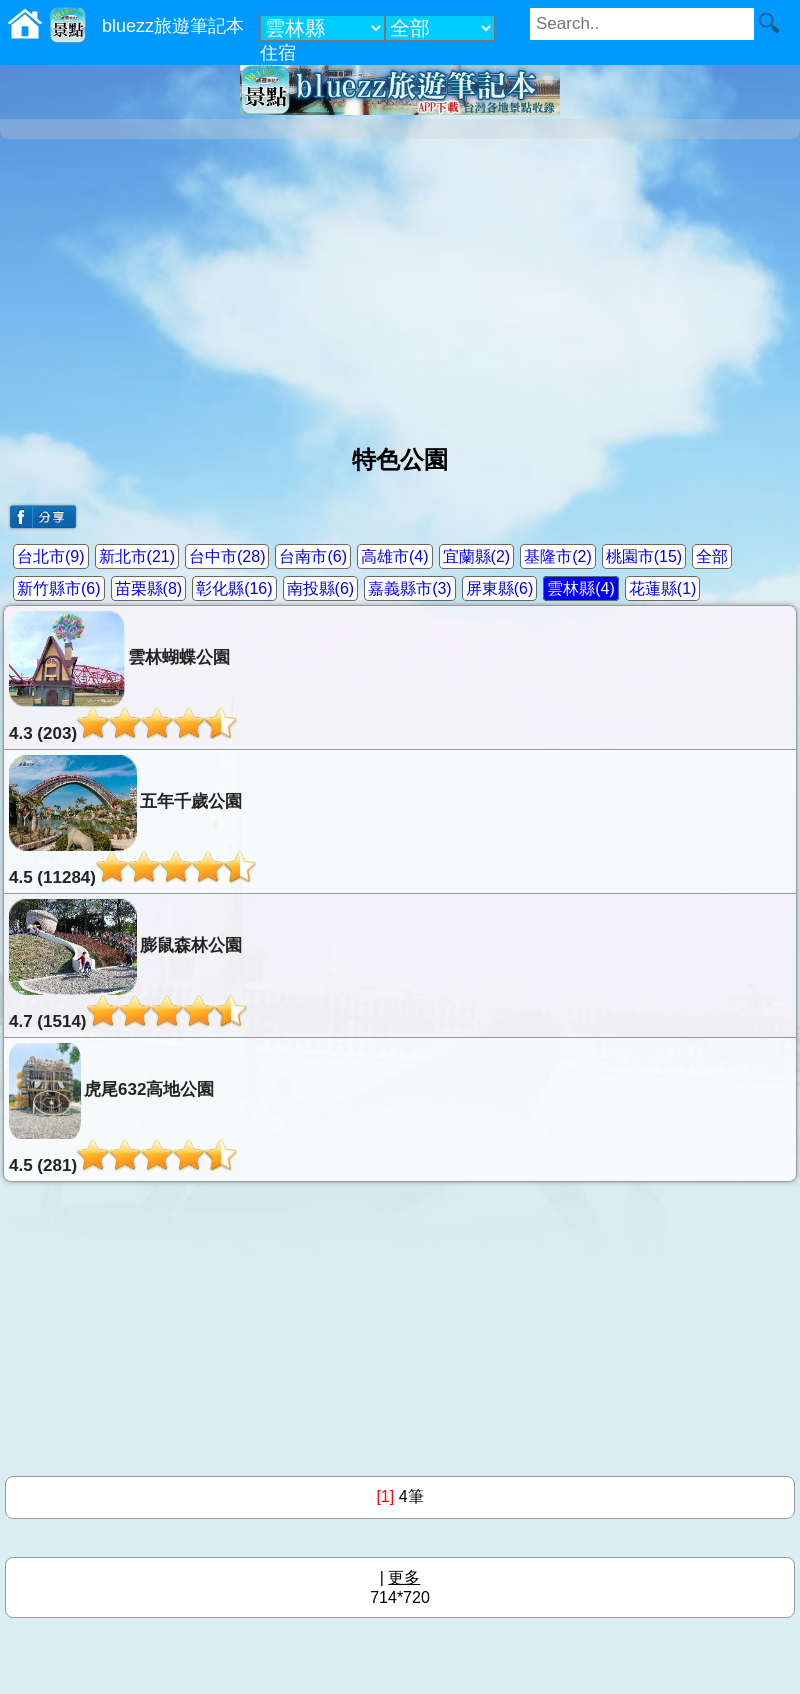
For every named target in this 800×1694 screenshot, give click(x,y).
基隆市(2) (558, 556)
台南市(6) (313, 556)
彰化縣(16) (234, 588)
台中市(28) (227, 556)
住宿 (278, 53)
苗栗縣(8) (149, 588)
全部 (712, 556)
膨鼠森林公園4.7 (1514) (128, 965)
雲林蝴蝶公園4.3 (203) (123, 677)
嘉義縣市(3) (410, 588)
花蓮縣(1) (663, 588)
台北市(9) (51, 556)
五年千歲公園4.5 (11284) (132, 821)
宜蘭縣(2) (477, 556)
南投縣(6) (321, 588)
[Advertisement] (400, 284)
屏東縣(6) (500, 588)
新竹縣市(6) (59, 588)
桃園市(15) (644, 556)
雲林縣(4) (581, 588)
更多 (404, 1577)
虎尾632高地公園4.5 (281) (123, 1109)
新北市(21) (137, 556)
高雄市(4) (395, 556)
